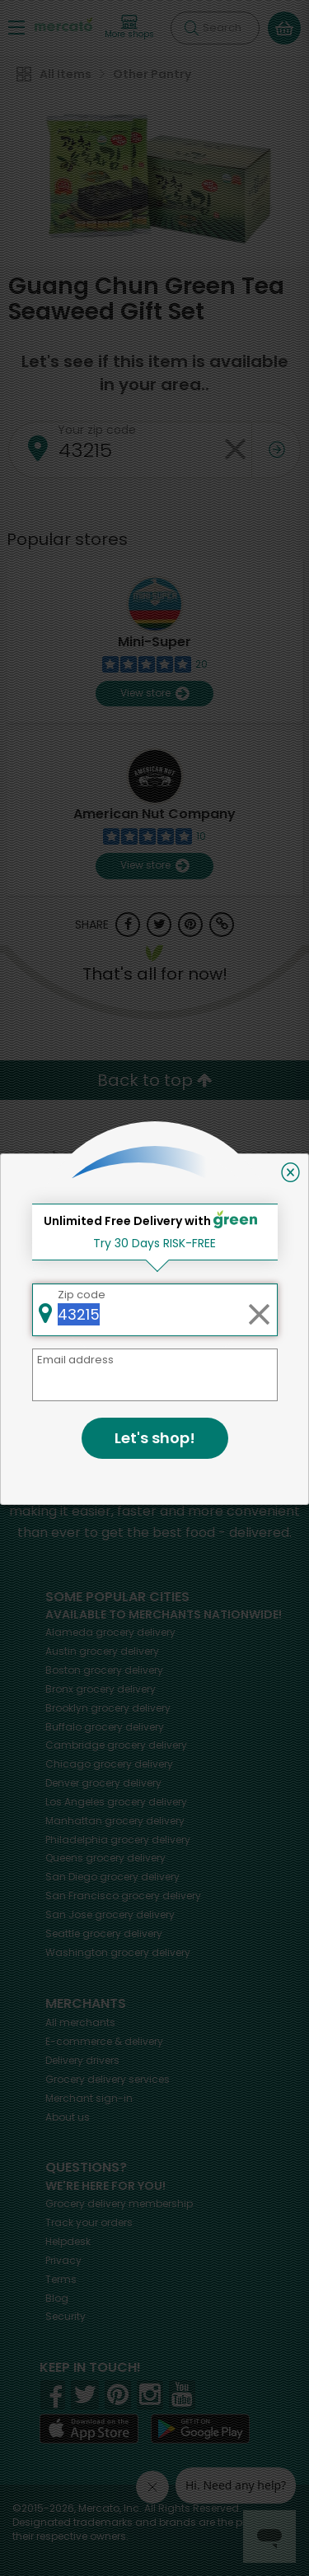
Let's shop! (155, 1438)
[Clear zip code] (258, 1309)
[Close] (290, 1172)
